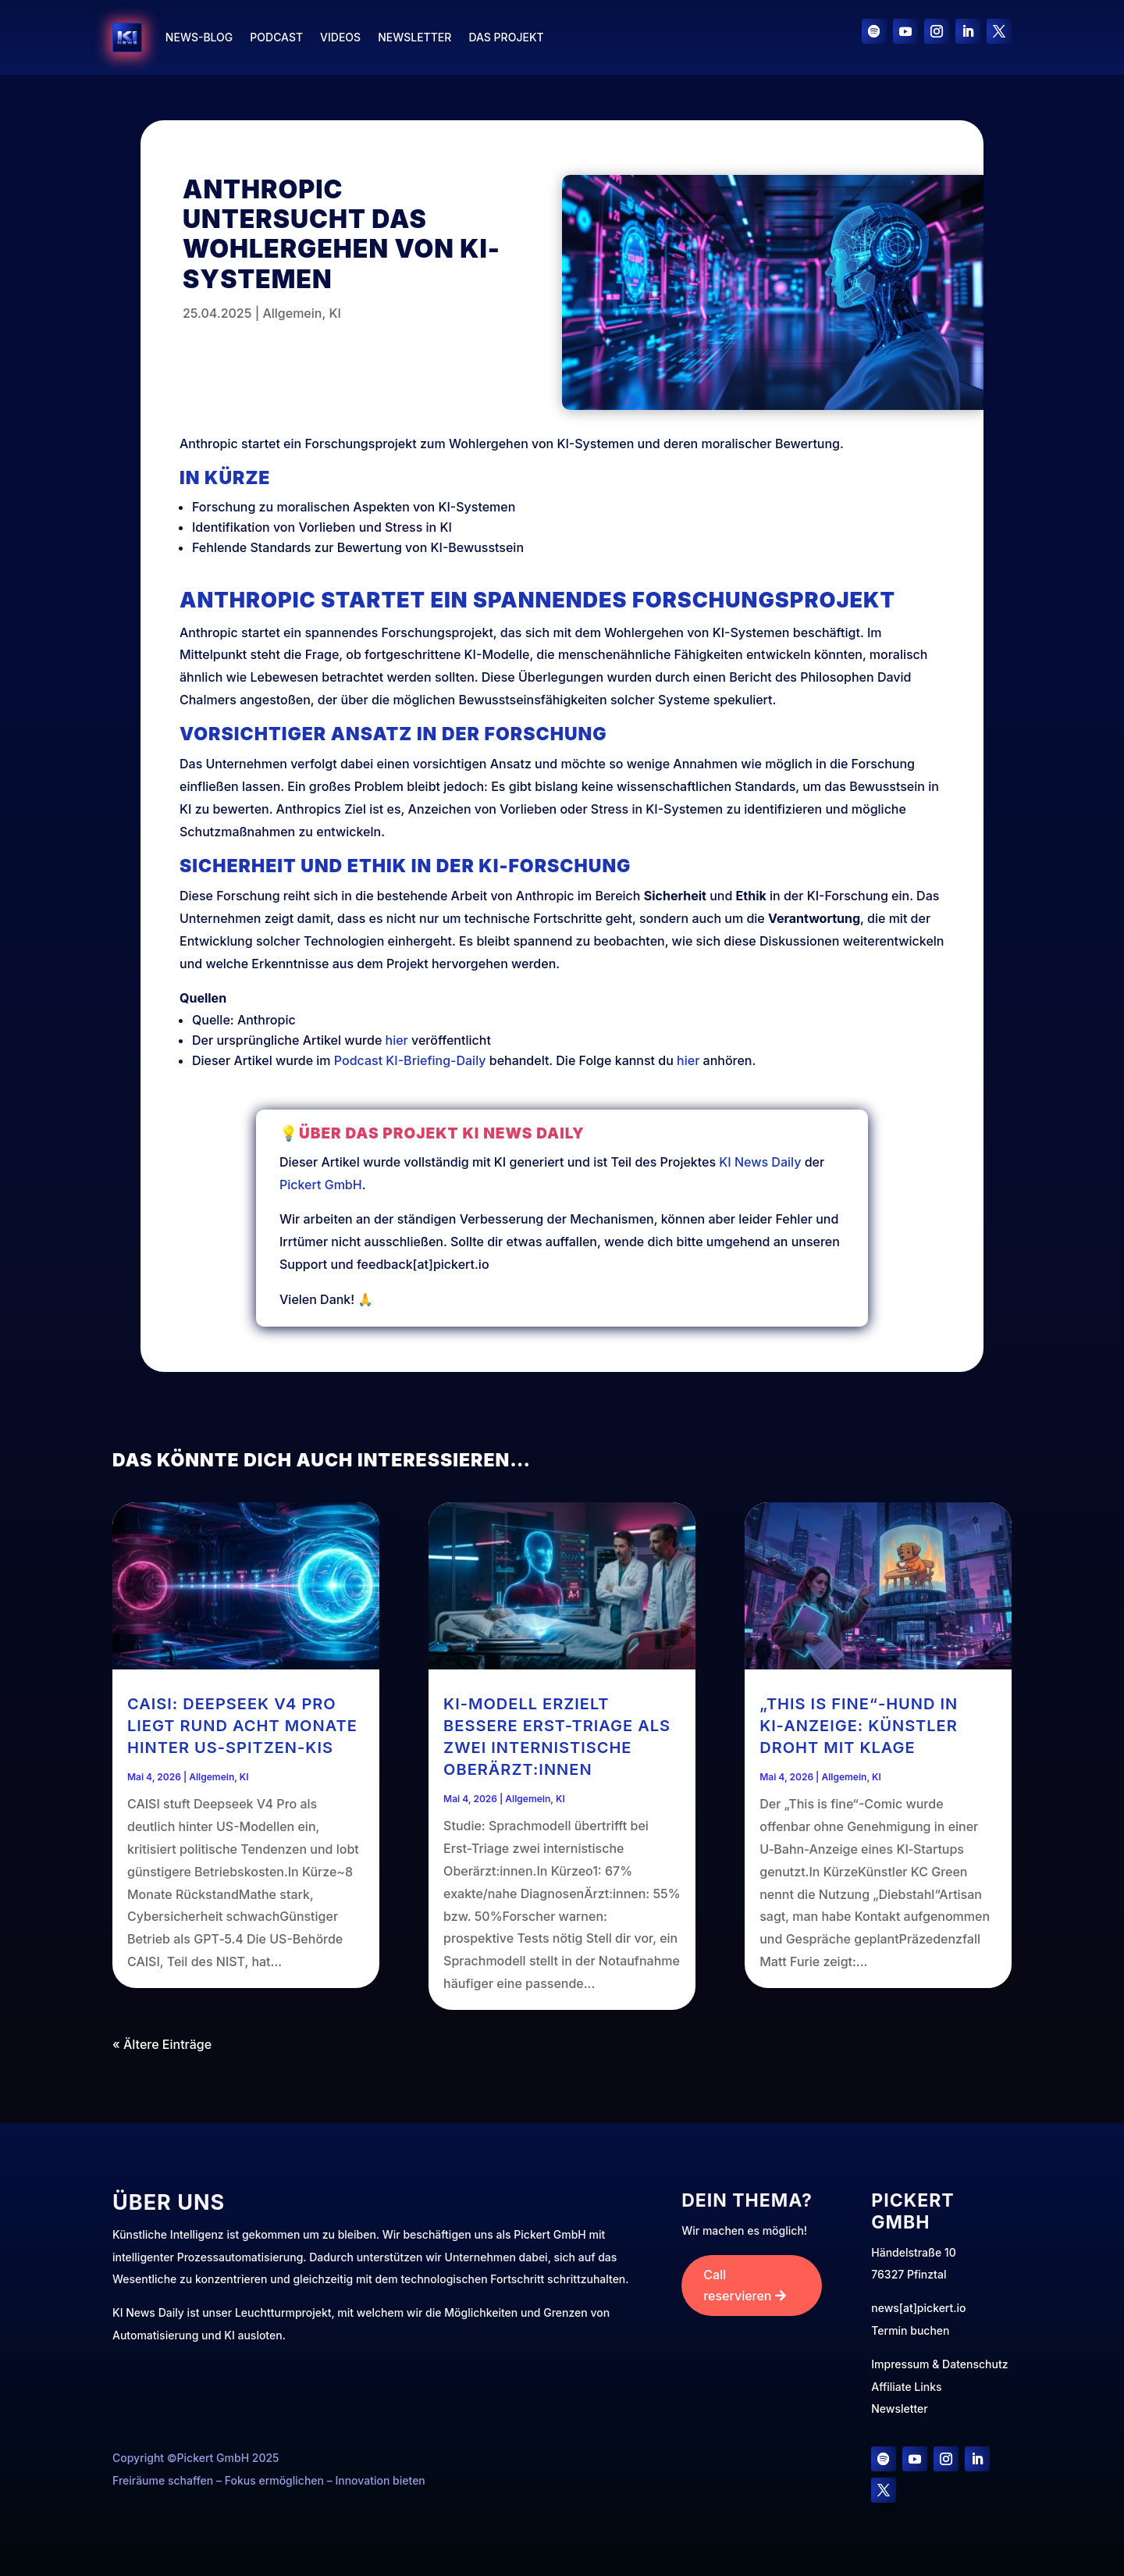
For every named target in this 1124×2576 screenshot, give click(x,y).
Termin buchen (910, 2330)
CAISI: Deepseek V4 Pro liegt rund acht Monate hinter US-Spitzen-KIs (242, 1725)
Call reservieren (737, 2285)
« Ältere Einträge (162, 2044)
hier (397, 1040)
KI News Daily (666, 1189)
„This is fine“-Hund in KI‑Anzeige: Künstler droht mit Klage (858, 1725)
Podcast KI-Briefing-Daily (410, 1060)
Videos (340, 37)
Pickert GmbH (435, 1200)
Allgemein (292, 313)
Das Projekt (505, 37)
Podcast (276, 37)
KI (334, 313)
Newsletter (414, 37)
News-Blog (199, 37)
